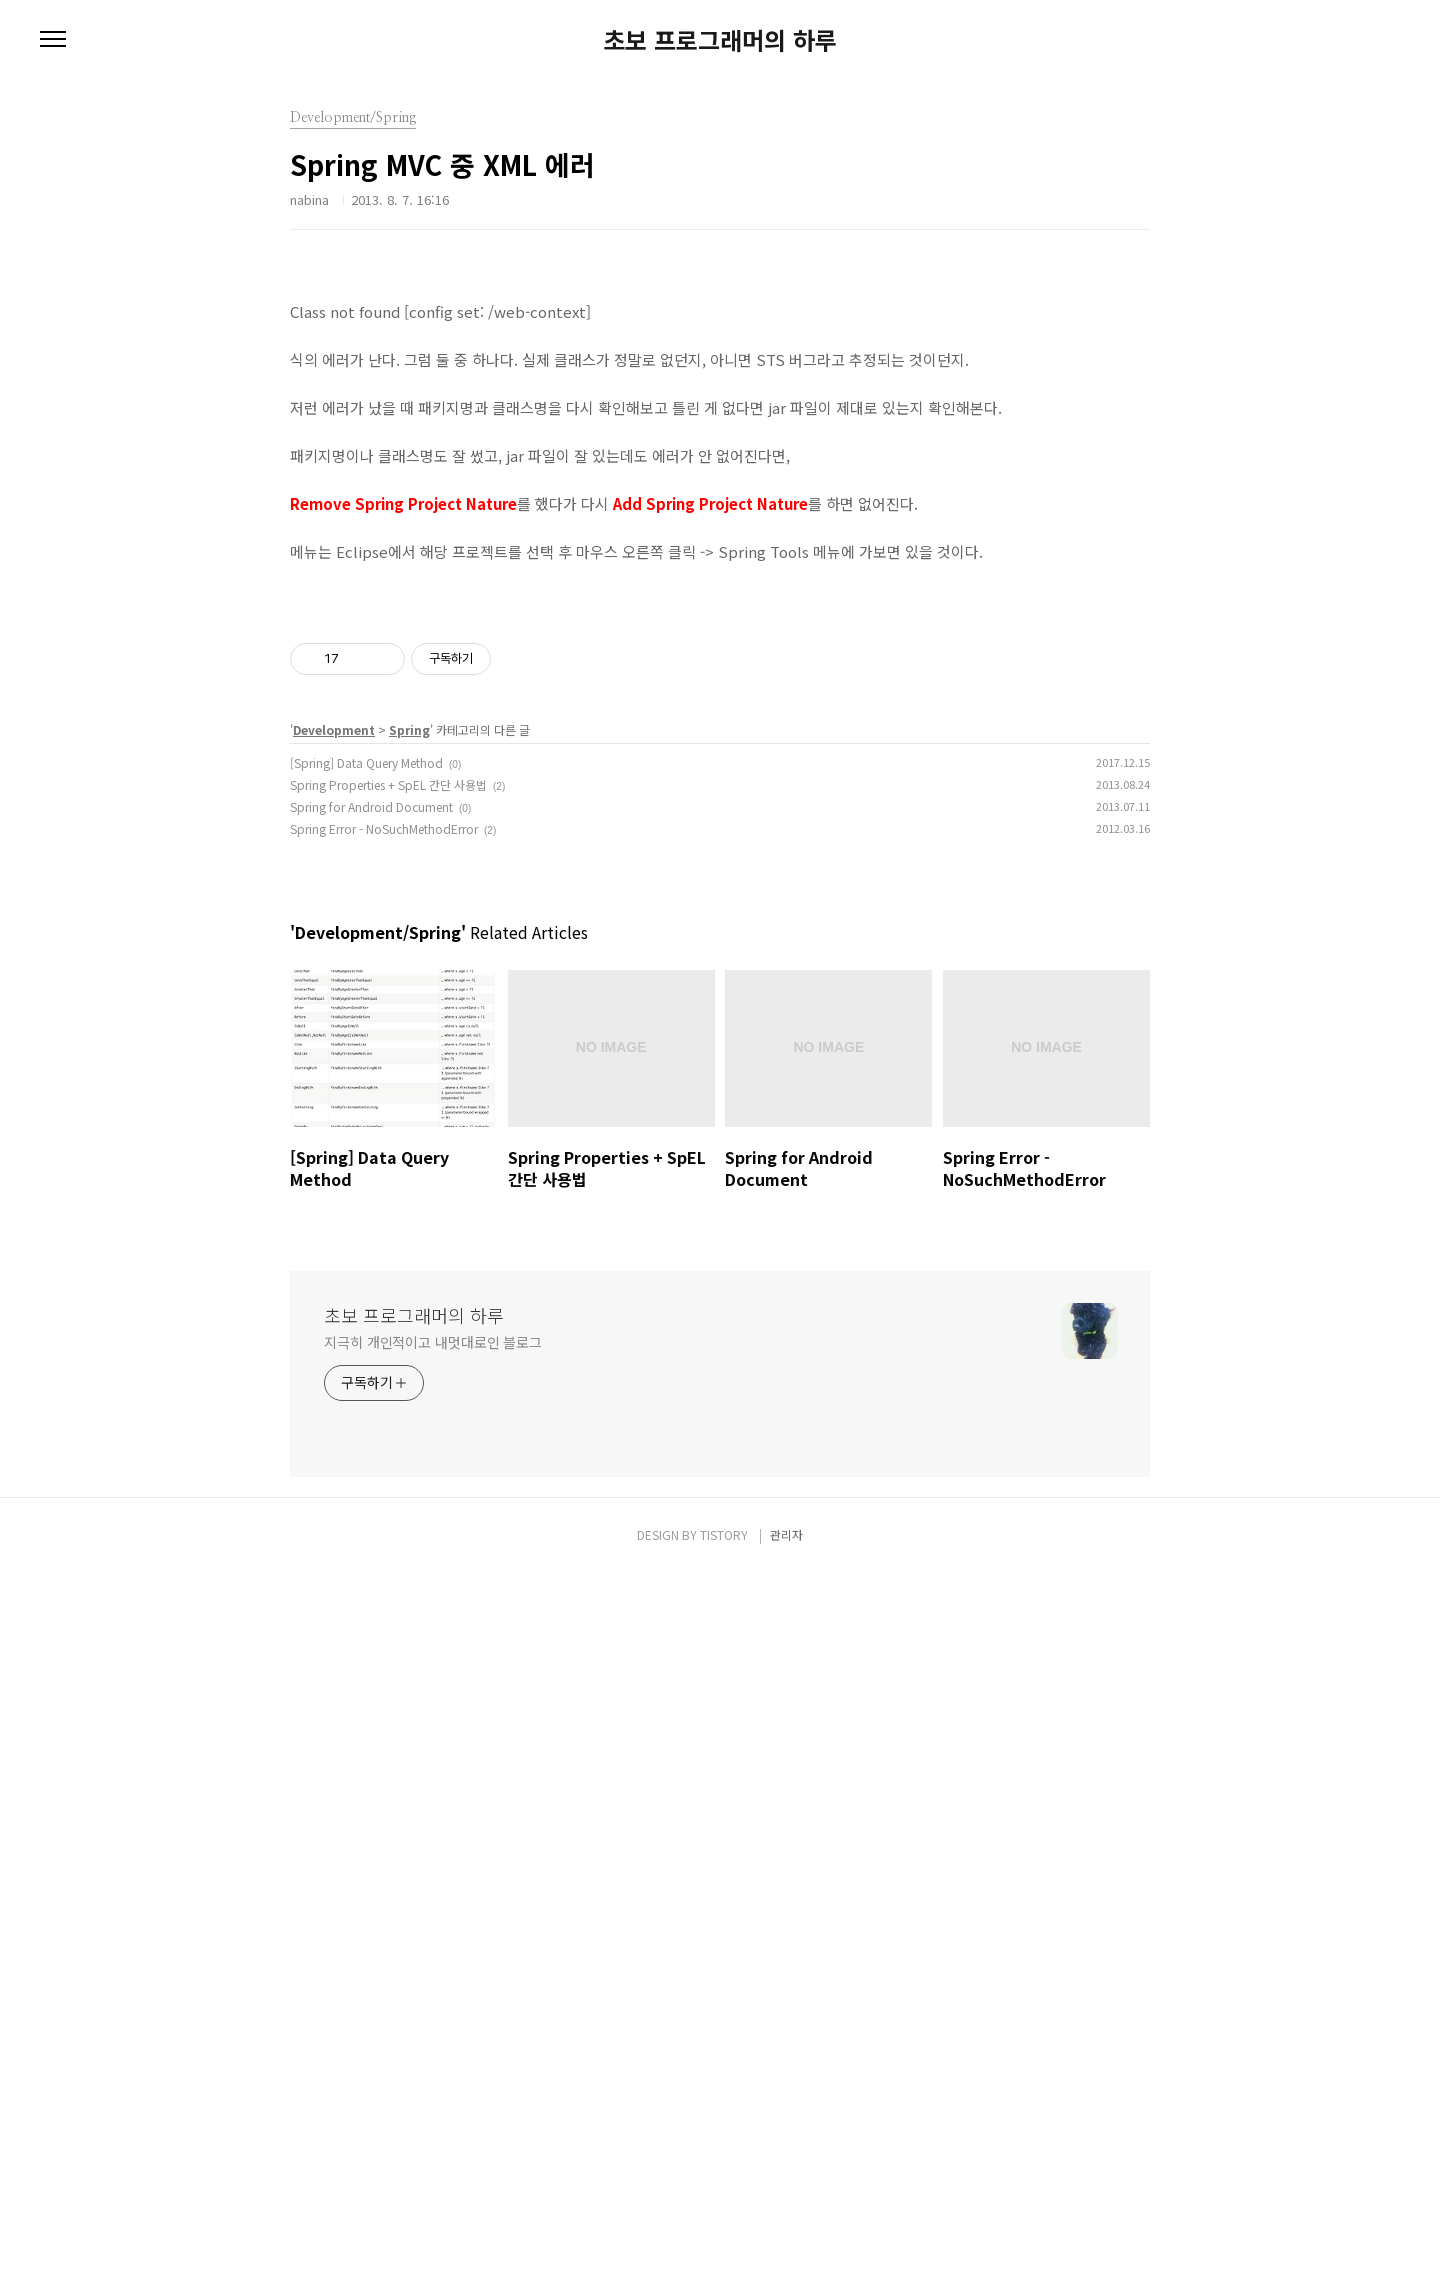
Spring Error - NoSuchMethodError (384, 1531)
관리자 (786, 2237)
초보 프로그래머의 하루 (720, 40)
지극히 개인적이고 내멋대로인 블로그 (433, 2045)
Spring (409, 1432)
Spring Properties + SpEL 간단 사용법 (388, 1487)
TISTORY (724, 2237)
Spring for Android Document (371, 1509)
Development (334, 1432)
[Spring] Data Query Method (366, 1465)
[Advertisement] (720, 420)
